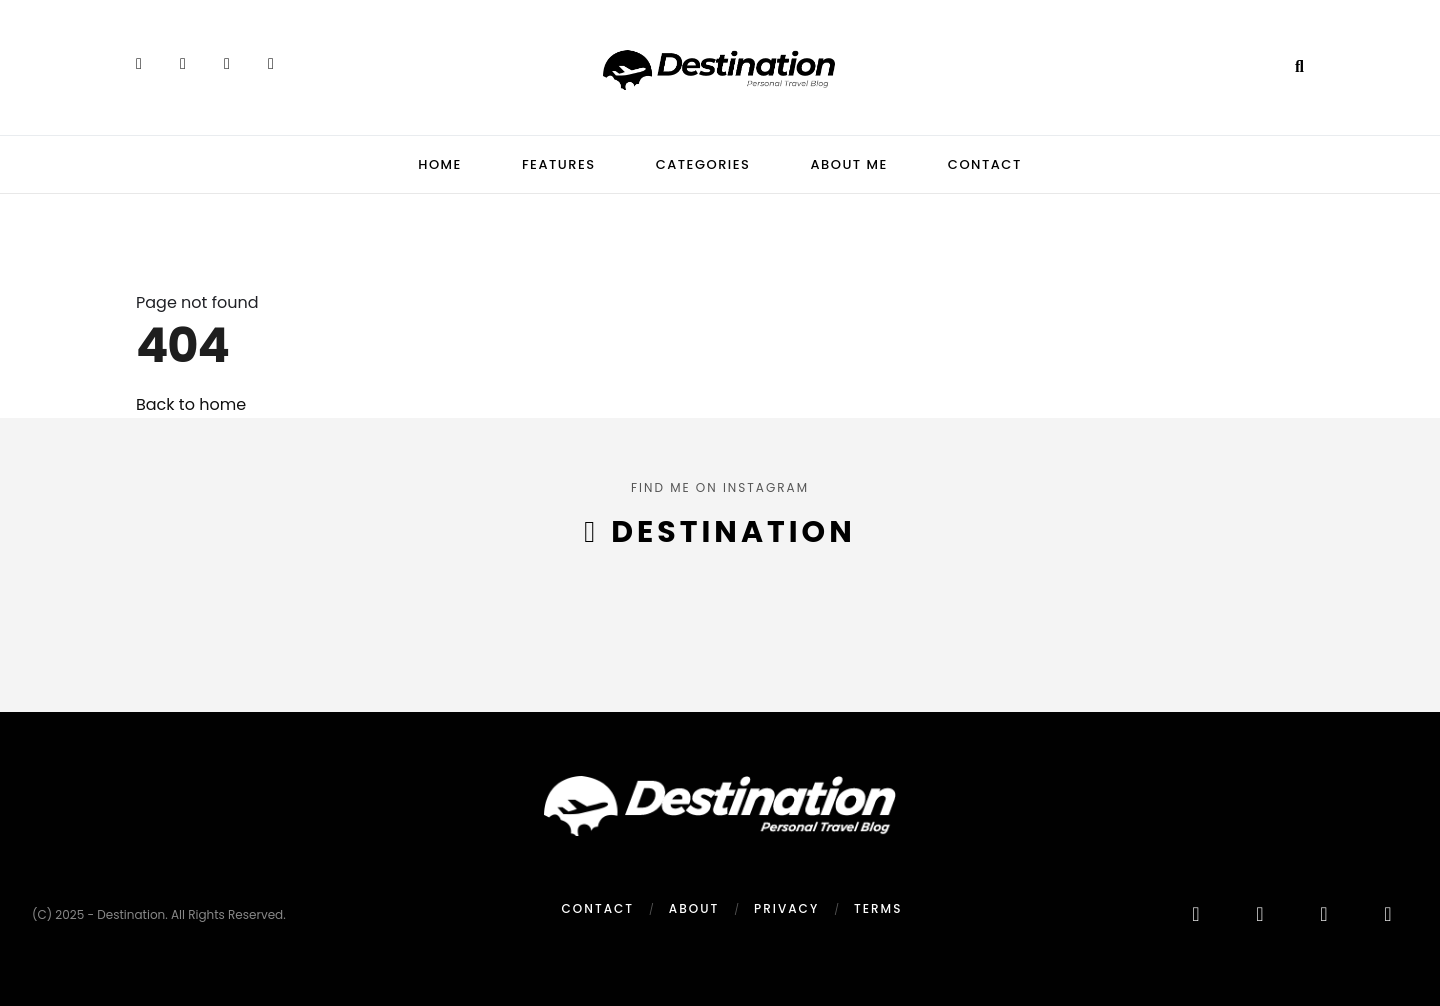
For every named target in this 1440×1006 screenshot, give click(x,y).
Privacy (786, 908)
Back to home (191, 404)
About (694, 908)
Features (559, 164)
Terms (878, 908)
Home (440, 164)
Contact (985, 164)
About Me (848, 164)
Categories (703, 164)
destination (733, 532)
